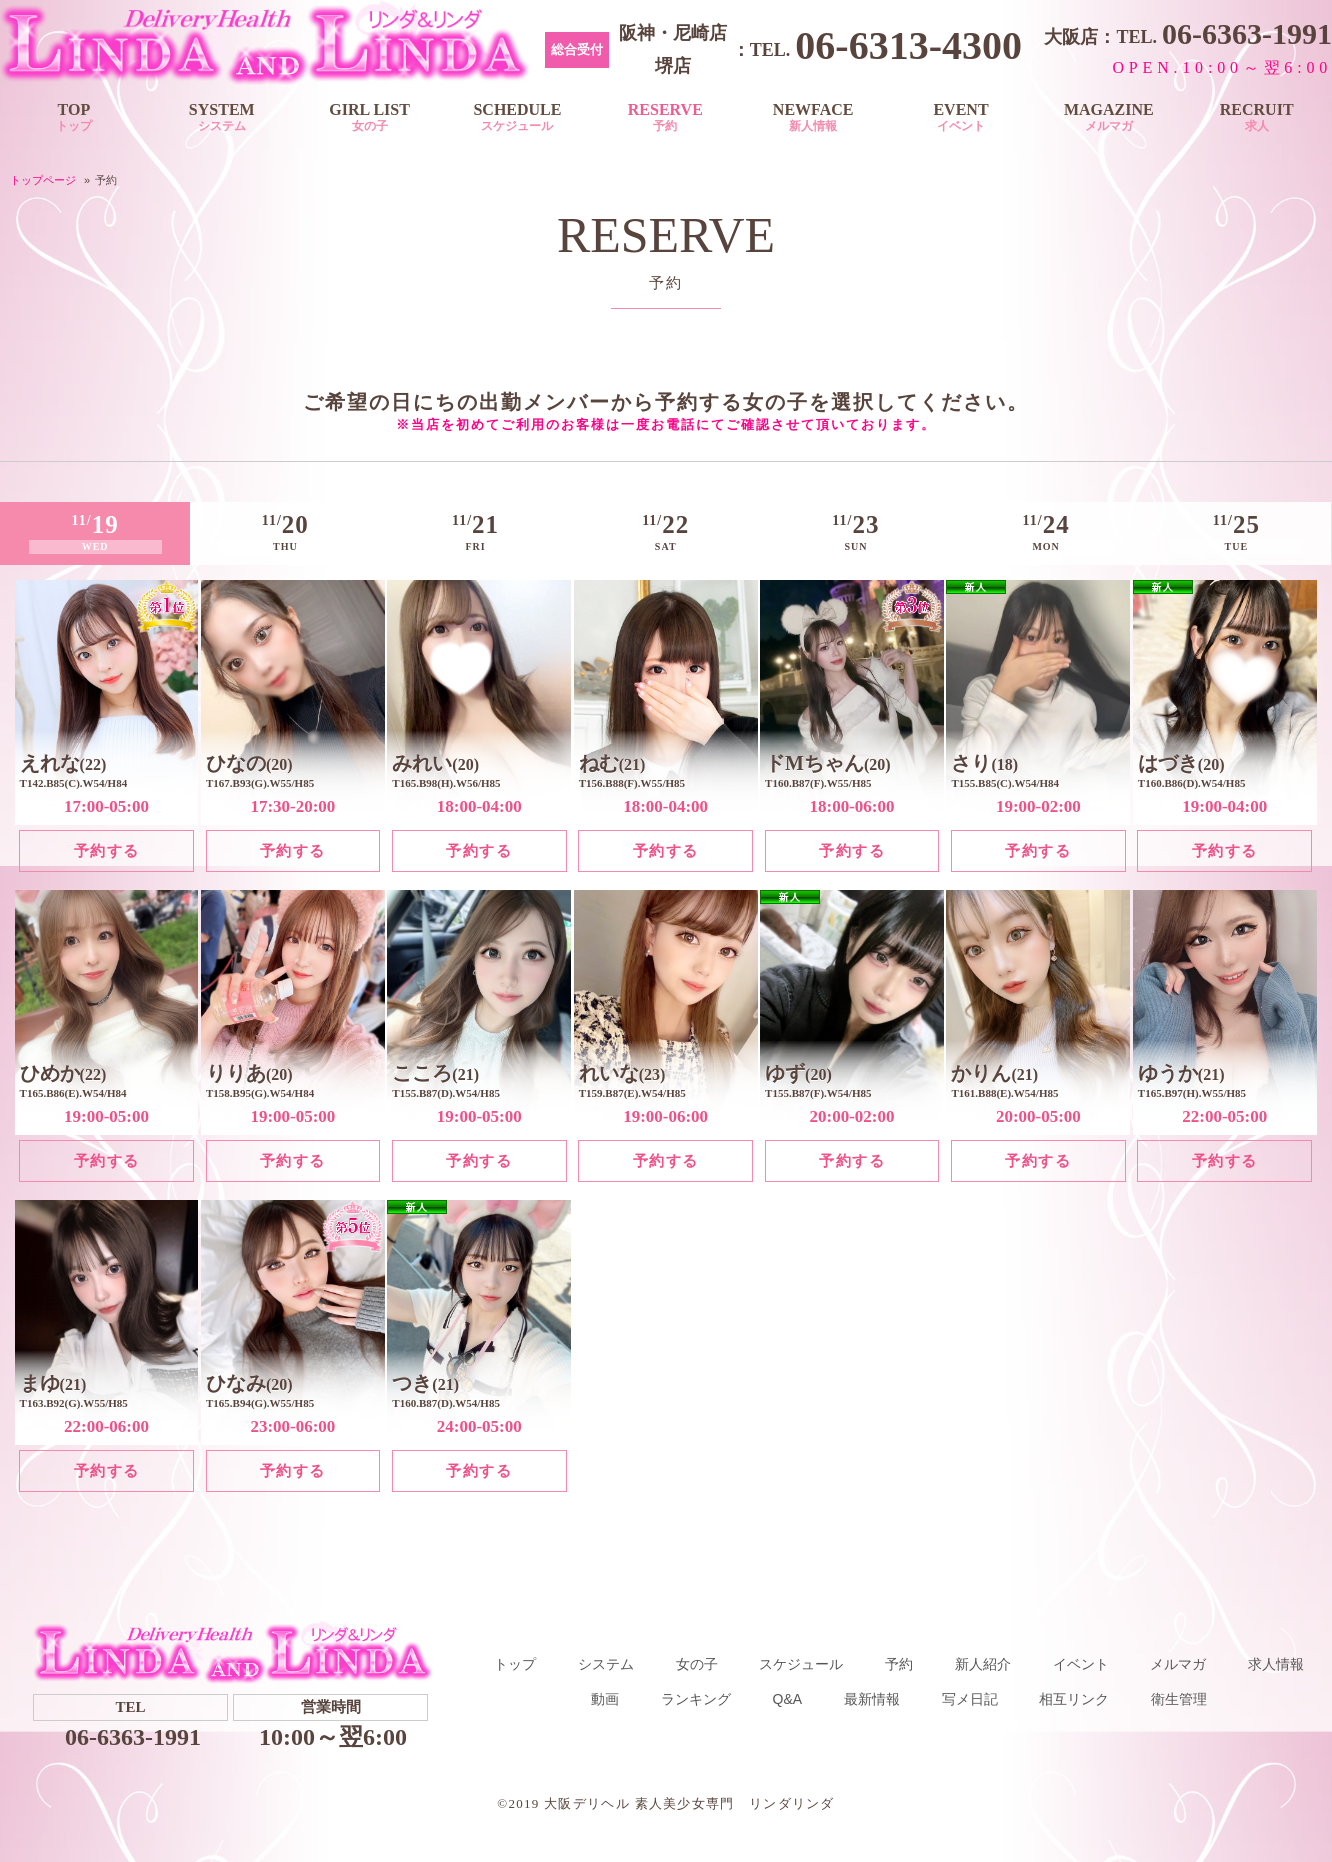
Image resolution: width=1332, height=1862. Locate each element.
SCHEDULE (518, 117)
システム (606, 1662)
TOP (74, 117)
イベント (1081, 1662)
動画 (605, 1697)
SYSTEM (222, 117)
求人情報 (1276, 1662)
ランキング (696, 1697)
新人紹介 (983, 1662)
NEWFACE (813, 117)
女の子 (697, 1662)
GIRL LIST (370, 117)
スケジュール (801, 1662)
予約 (899, 1662)
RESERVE (665, 117)
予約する (107, 848)
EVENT (961, 117)
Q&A (788, 1697)
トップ (515, 1662)
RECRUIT (1257, 117)
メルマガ (1178, 1662)
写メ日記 (970, 1697)
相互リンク (1074, 1697)
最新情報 (872, 1697)
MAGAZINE (1109, 117)
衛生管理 (1179, 1697)
